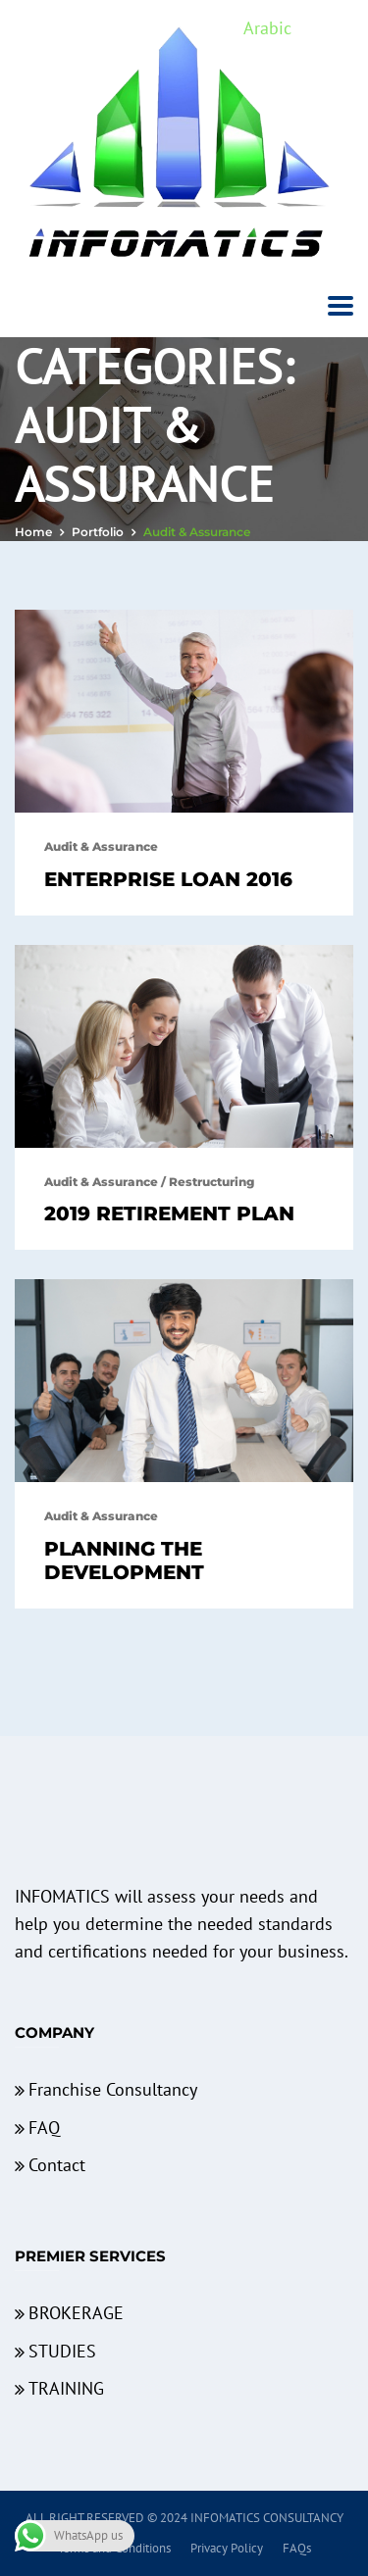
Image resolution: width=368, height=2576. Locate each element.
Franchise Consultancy (112, 2089)
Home (33, 531)
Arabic (267, 28)
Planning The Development (124, 1560)
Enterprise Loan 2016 (168, 879)
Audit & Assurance (101, 846)
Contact (56, 2165)
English (324, 28)
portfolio (98, 531)
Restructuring (211, 1181)
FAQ (44, 2127)
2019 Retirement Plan (169, 1213)
